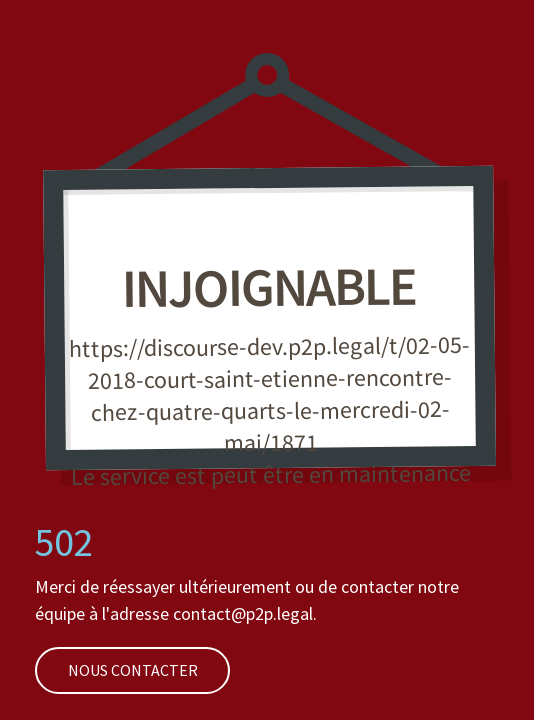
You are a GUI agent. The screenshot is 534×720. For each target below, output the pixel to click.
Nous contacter (116, 670)
